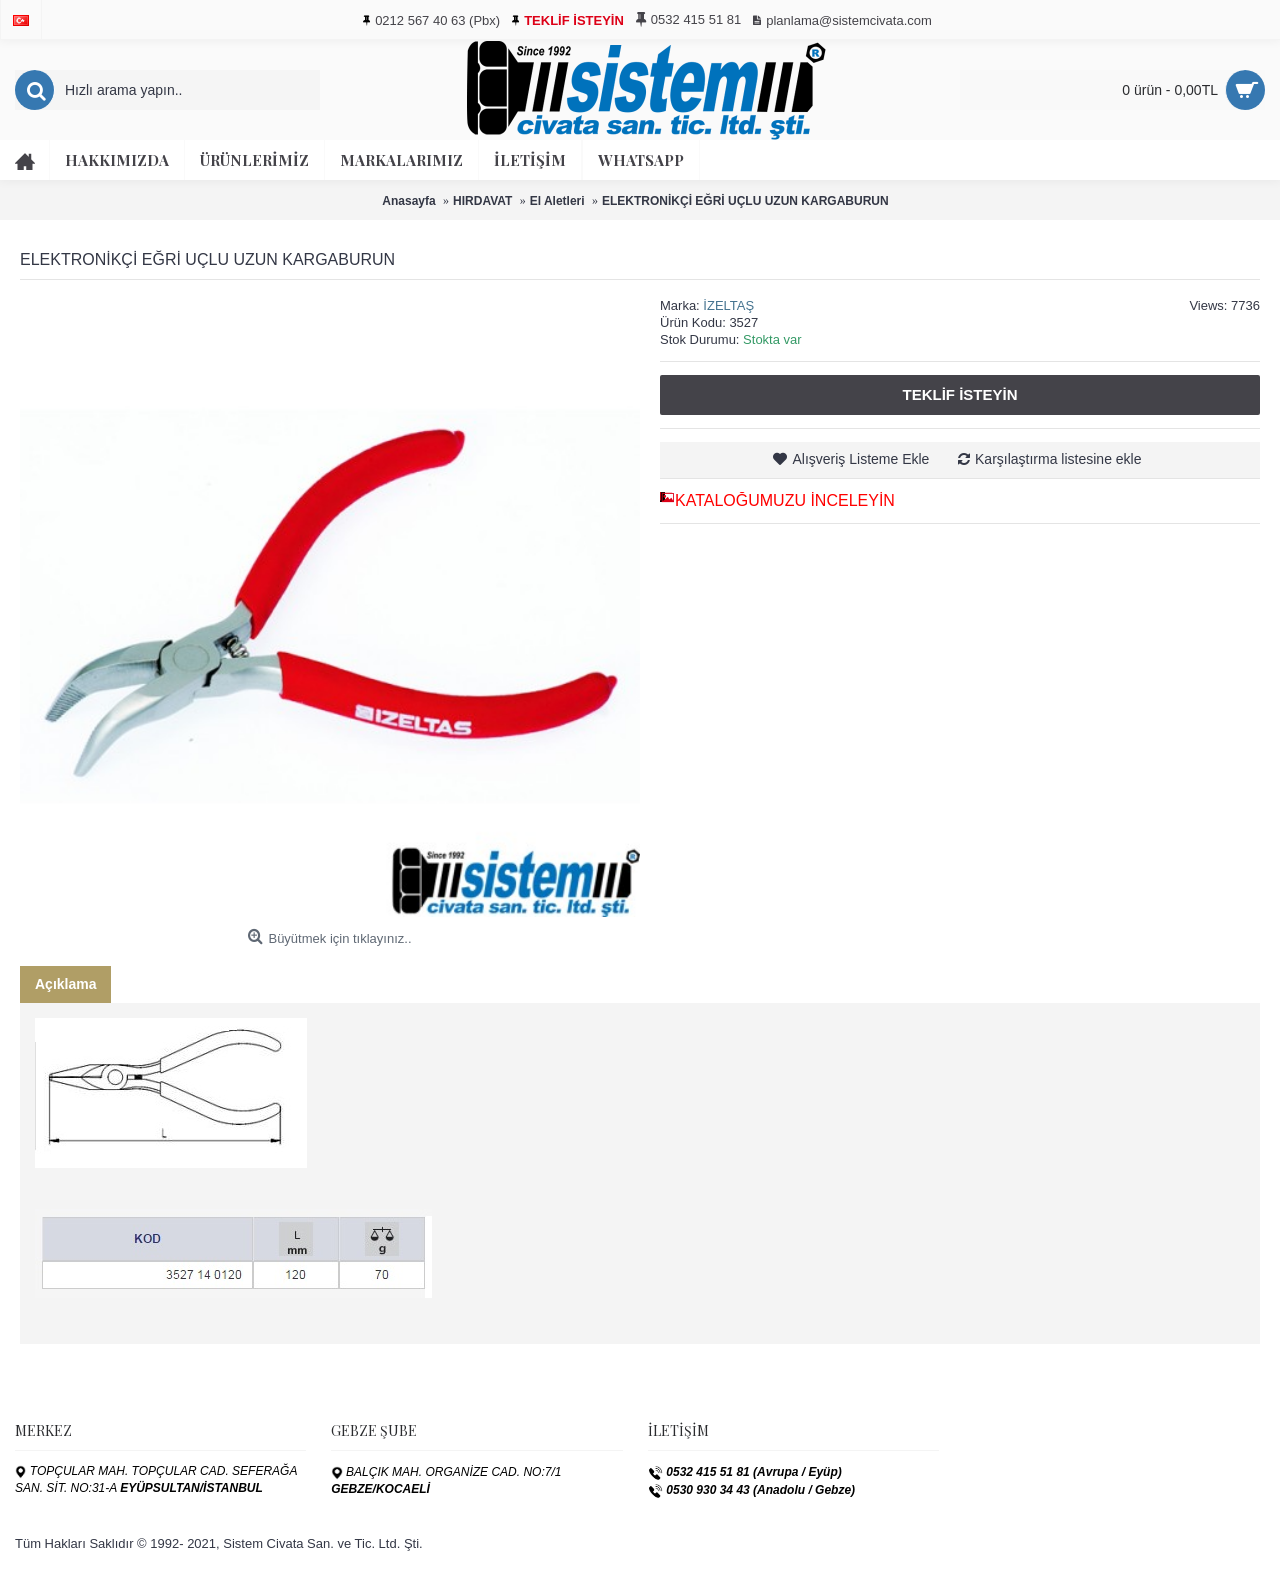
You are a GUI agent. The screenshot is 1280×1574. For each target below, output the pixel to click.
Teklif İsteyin (959, 394)
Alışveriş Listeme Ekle (860, 459)
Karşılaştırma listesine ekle (1058, 459)
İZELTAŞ (728, 305)
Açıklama (65, 984)
